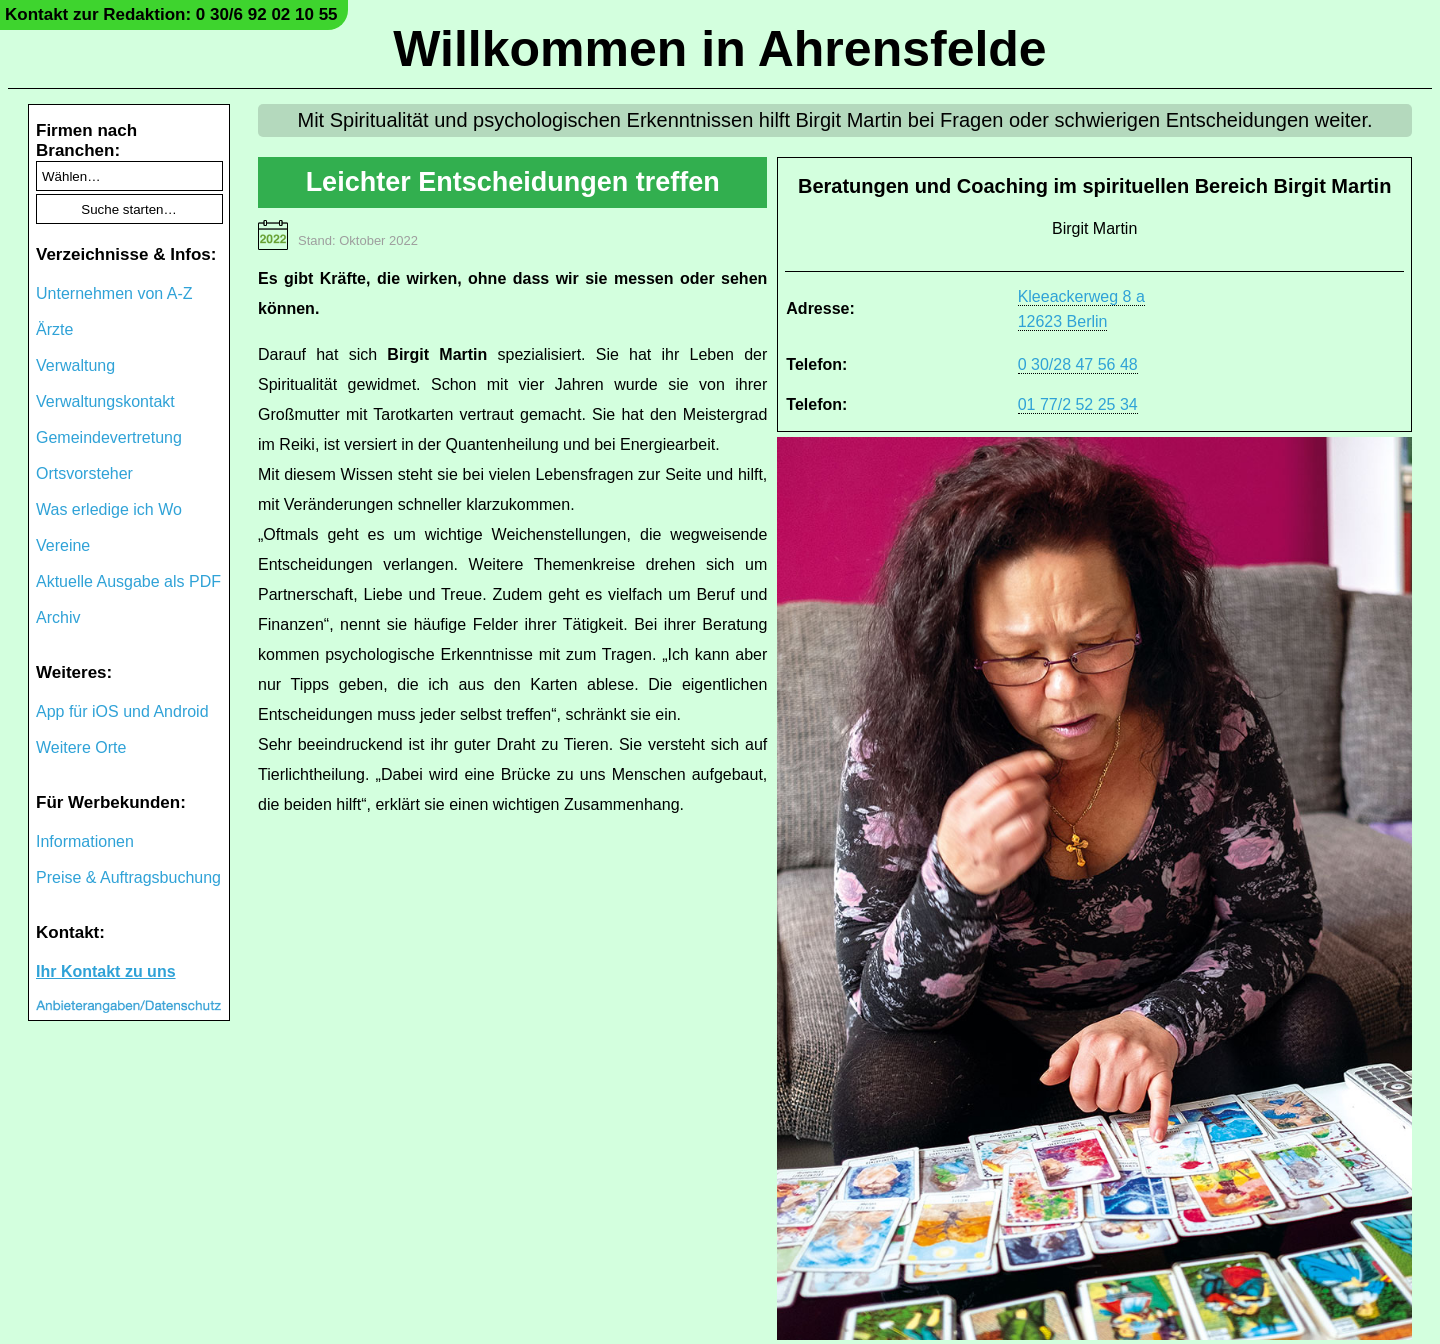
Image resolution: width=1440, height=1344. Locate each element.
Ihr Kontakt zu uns (106, 971)
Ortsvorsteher (84, 473)
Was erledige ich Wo (109, 509)
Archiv (58, 617)
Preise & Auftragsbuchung (128, 877)
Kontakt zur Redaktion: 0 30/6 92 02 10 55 (171, 14)
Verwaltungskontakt (105, 401)
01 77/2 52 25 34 (1078, 404)
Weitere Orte (81, 747)
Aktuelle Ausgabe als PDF (128, 581)
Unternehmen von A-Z (114, 293)
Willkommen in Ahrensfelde (719, 49)
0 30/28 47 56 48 (1078, 364)
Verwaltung (75, 365)
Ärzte (54, 329)
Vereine (63, 545)
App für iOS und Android (122, 711)
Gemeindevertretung (109, 437)
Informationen (85, 841)
